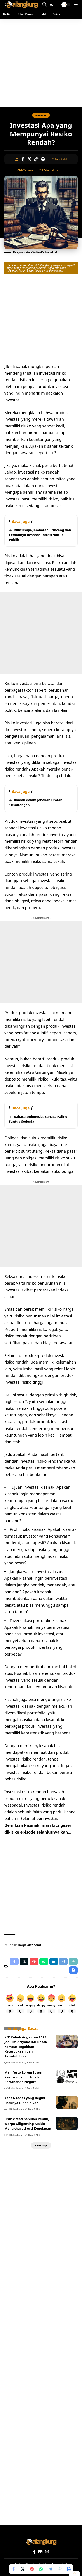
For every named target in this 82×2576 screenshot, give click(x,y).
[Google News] (40, 2551)
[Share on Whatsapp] (41, 2569)
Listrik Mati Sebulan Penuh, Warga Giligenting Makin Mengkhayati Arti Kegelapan (27, 2124)
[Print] (43, 159)
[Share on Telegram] (50, 2569)
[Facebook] (34, 2551)
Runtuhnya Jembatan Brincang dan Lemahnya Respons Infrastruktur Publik (40, 535)
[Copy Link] (36, 159)
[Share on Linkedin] (53, 1961)
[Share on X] (29, 159)
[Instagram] (47, 2551)
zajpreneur (29, 170)
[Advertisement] (41, 63)
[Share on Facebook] (23, 159)
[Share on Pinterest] (32, 2569)
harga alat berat (29, 1945)
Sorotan (41, 115)
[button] (44, 4)
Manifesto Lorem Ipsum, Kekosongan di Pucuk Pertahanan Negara (24, 2077)
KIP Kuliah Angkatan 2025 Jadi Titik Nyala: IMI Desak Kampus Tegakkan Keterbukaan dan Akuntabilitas (25, 2046)
